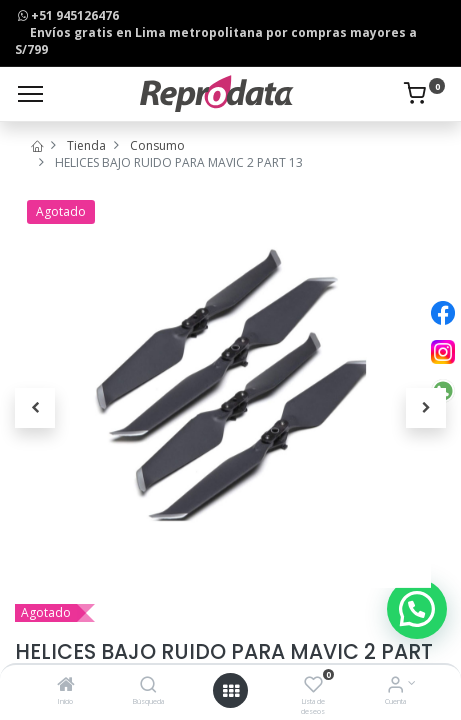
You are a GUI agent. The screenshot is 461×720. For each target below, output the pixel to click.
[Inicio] (66, 686)
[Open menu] (231, 691)
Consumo (157, 145)
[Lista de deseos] (313, 686)
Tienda (86, 145)
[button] (35, 408)
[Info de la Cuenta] (395, 686)
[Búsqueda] (148, 686)
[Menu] (30, 94)
